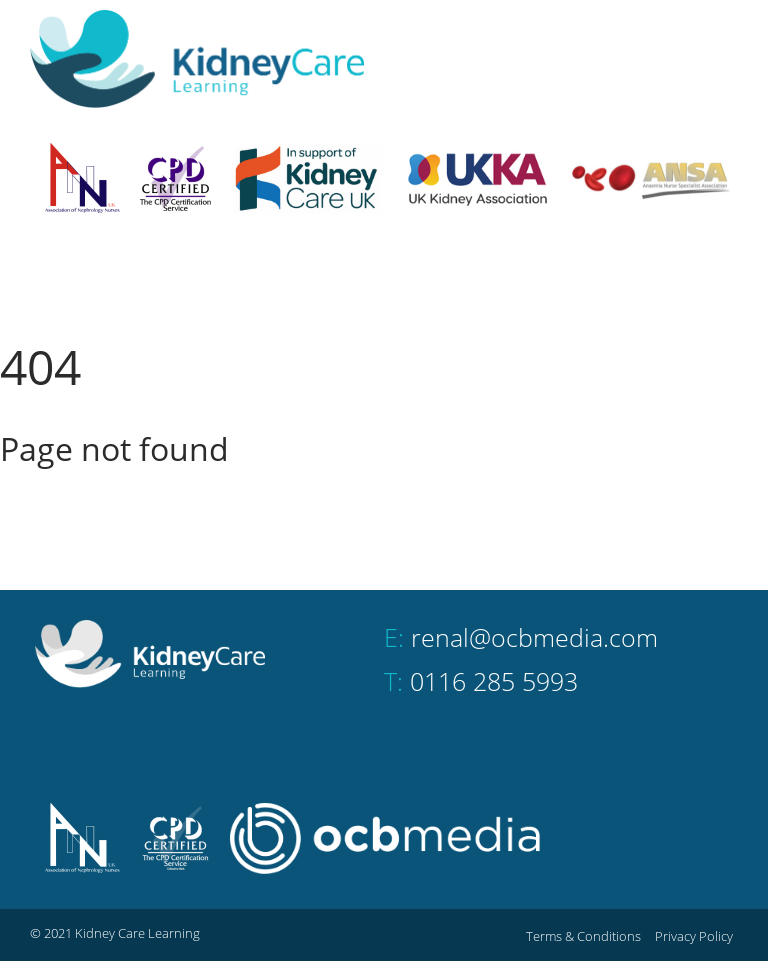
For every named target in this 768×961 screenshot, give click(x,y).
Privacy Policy (694, 936)
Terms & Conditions (583, 936)
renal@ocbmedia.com (534, 637)
